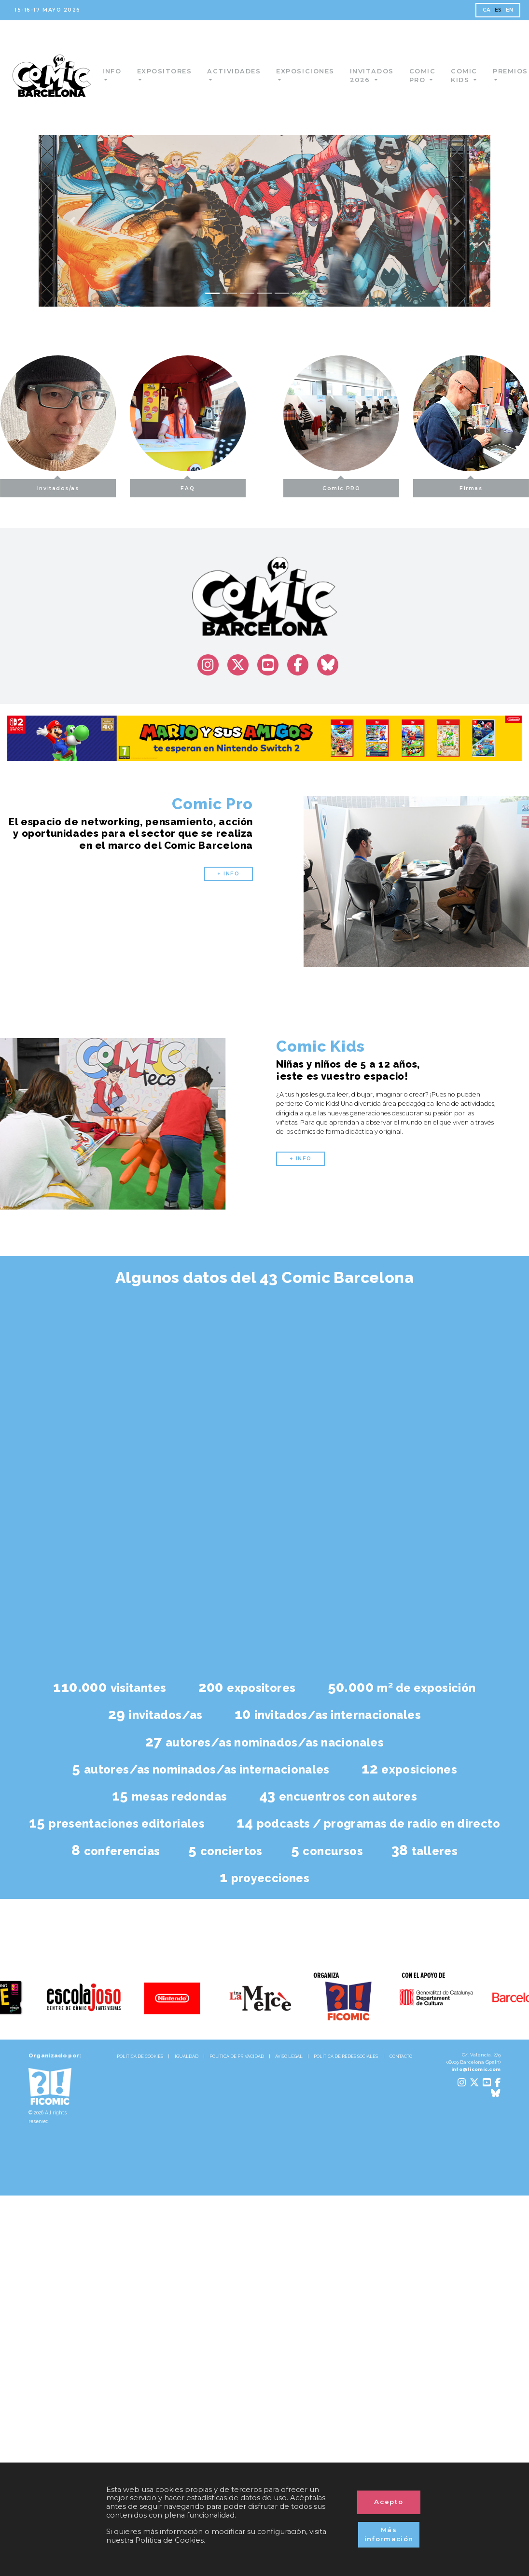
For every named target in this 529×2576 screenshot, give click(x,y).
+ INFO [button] (228, 874)
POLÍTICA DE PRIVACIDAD (236, 2056)
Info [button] (118, 71)
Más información (389, 2534)
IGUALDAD (186, 2056)
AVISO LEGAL (289, 2056)
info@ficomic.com (476, 2069)
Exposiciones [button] (312, 71)
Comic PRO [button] (369, 485)
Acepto (389, 2502)
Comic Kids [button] (471, 76)
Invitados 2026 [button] (379, 76)
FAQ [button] (160, 485)
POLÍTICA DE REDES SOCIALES (346, 2056)
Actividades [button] (241, 71)
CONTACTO (401, 2056)
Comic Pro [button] (429, 76)
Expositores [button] (171, 71)
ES (498, 10)
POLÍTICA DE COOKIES (140, 2056)
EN (510, 10)
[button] (72, 221)
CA (487, 10)
